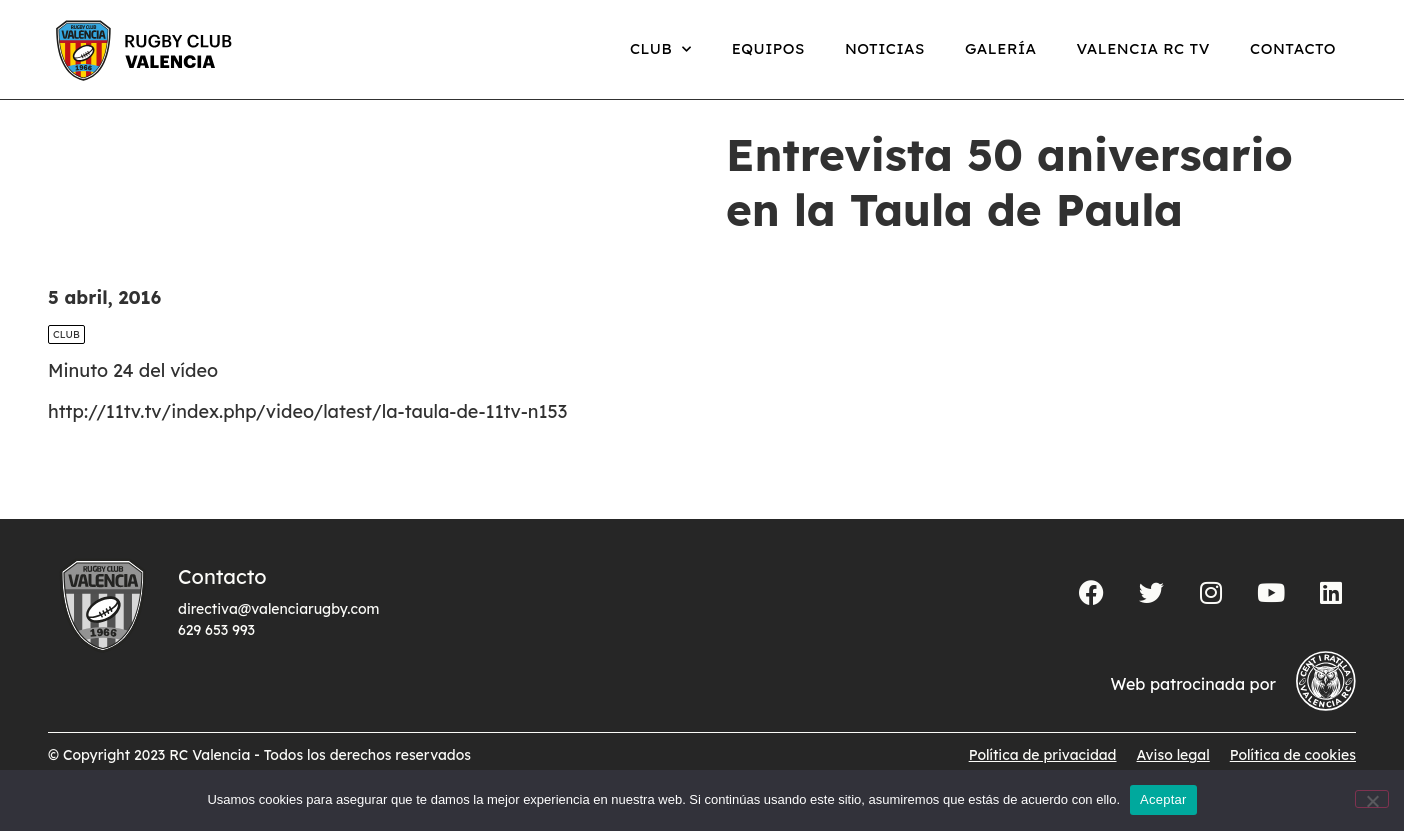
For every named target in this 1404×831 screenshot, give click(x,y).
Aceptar (1163, 799)
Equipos (768, 48)
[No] (1372, 799)
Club (661, 49)
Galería (1001, 48)
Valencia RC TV (1143, 48)
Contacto (1293, 48)
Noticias (885, 48)
